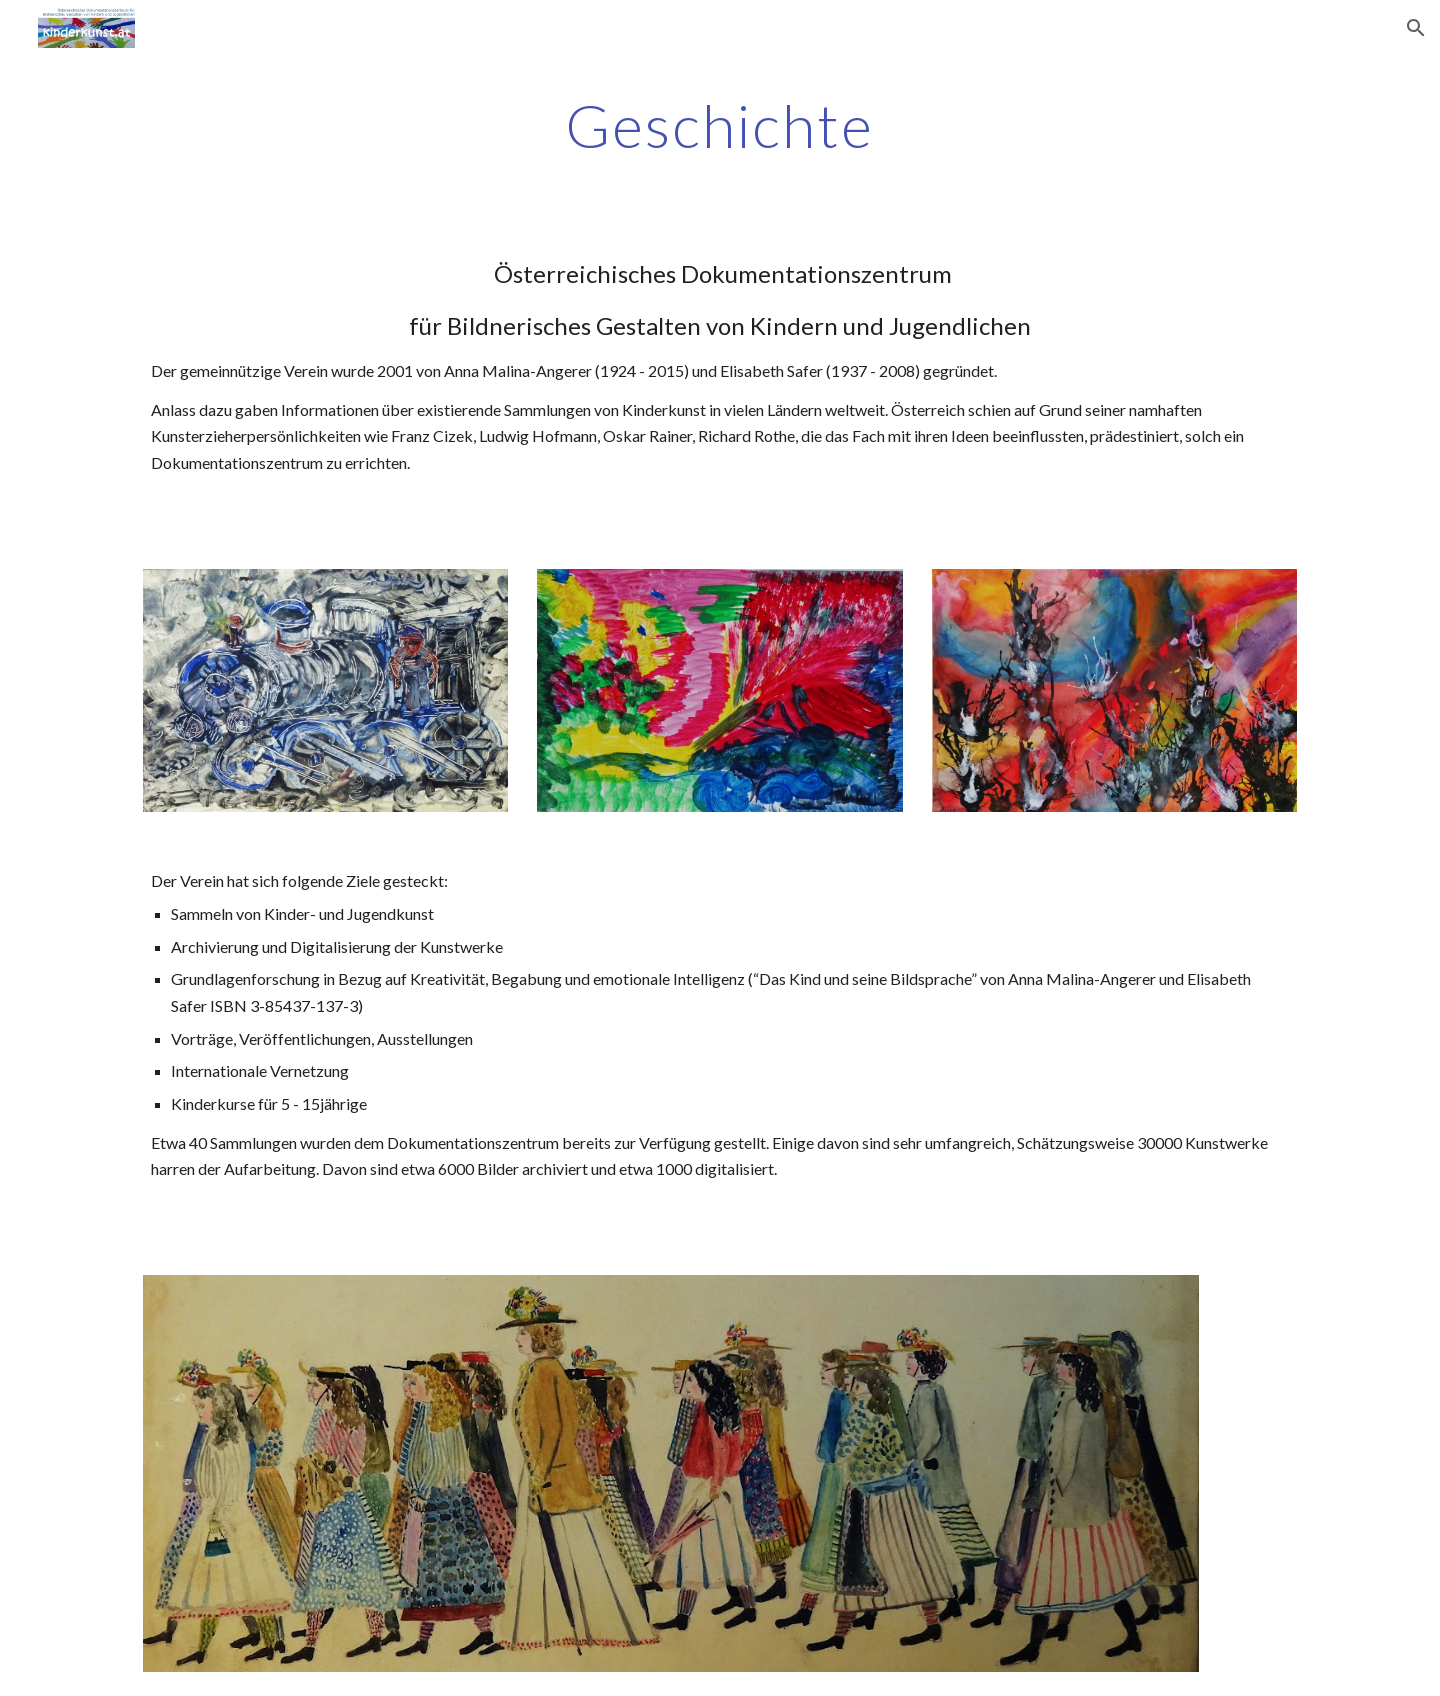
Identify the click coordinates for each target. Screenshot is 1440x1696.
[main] (720, 125)
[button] (1416, 28)
